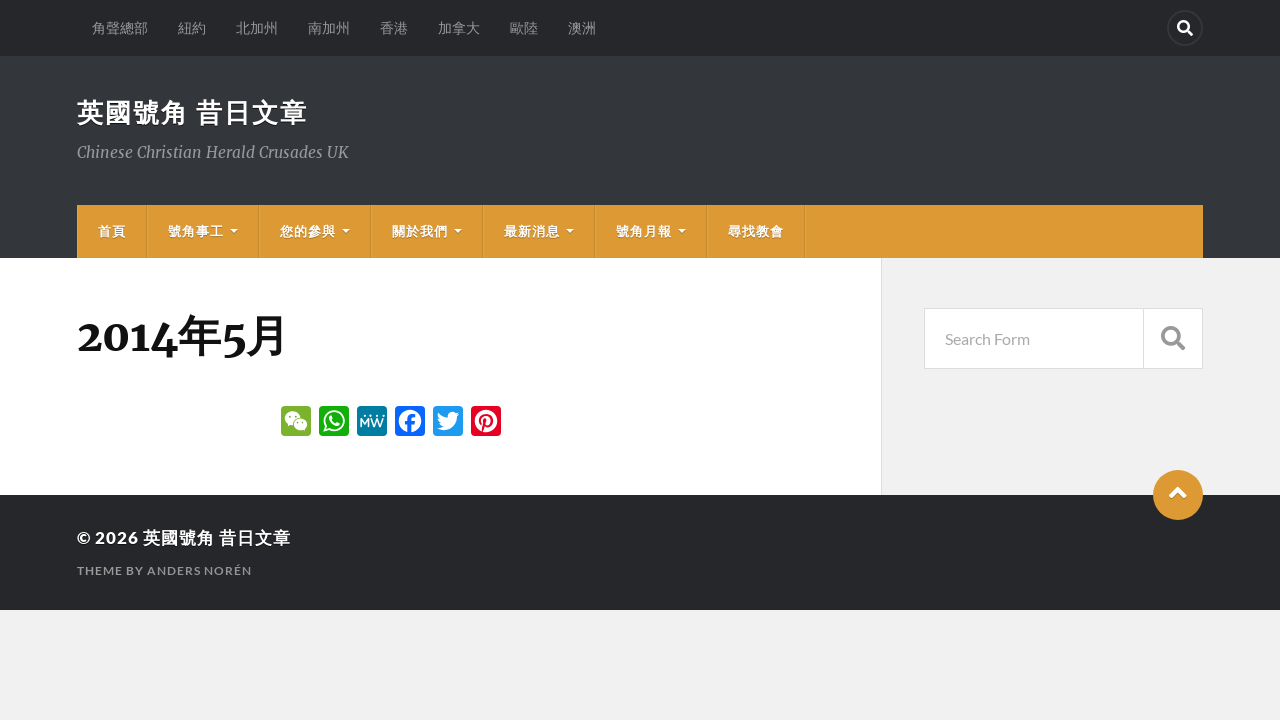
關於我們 (420, 231)
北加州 (257, 27)
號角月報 (644, 231)
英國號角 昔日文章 (192, 112)
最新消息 (532, 231)
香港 (394, 27)
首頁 (112, 231)
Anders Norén (199, 570)
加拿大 (459, 27)
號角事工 (196, 231)
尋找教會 (756, 231)
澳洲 (582, 27)
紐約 (192, 27)
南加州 (329, 27)
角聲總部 (120, 27)
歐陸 (524, 27)
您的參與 (308, 231)
